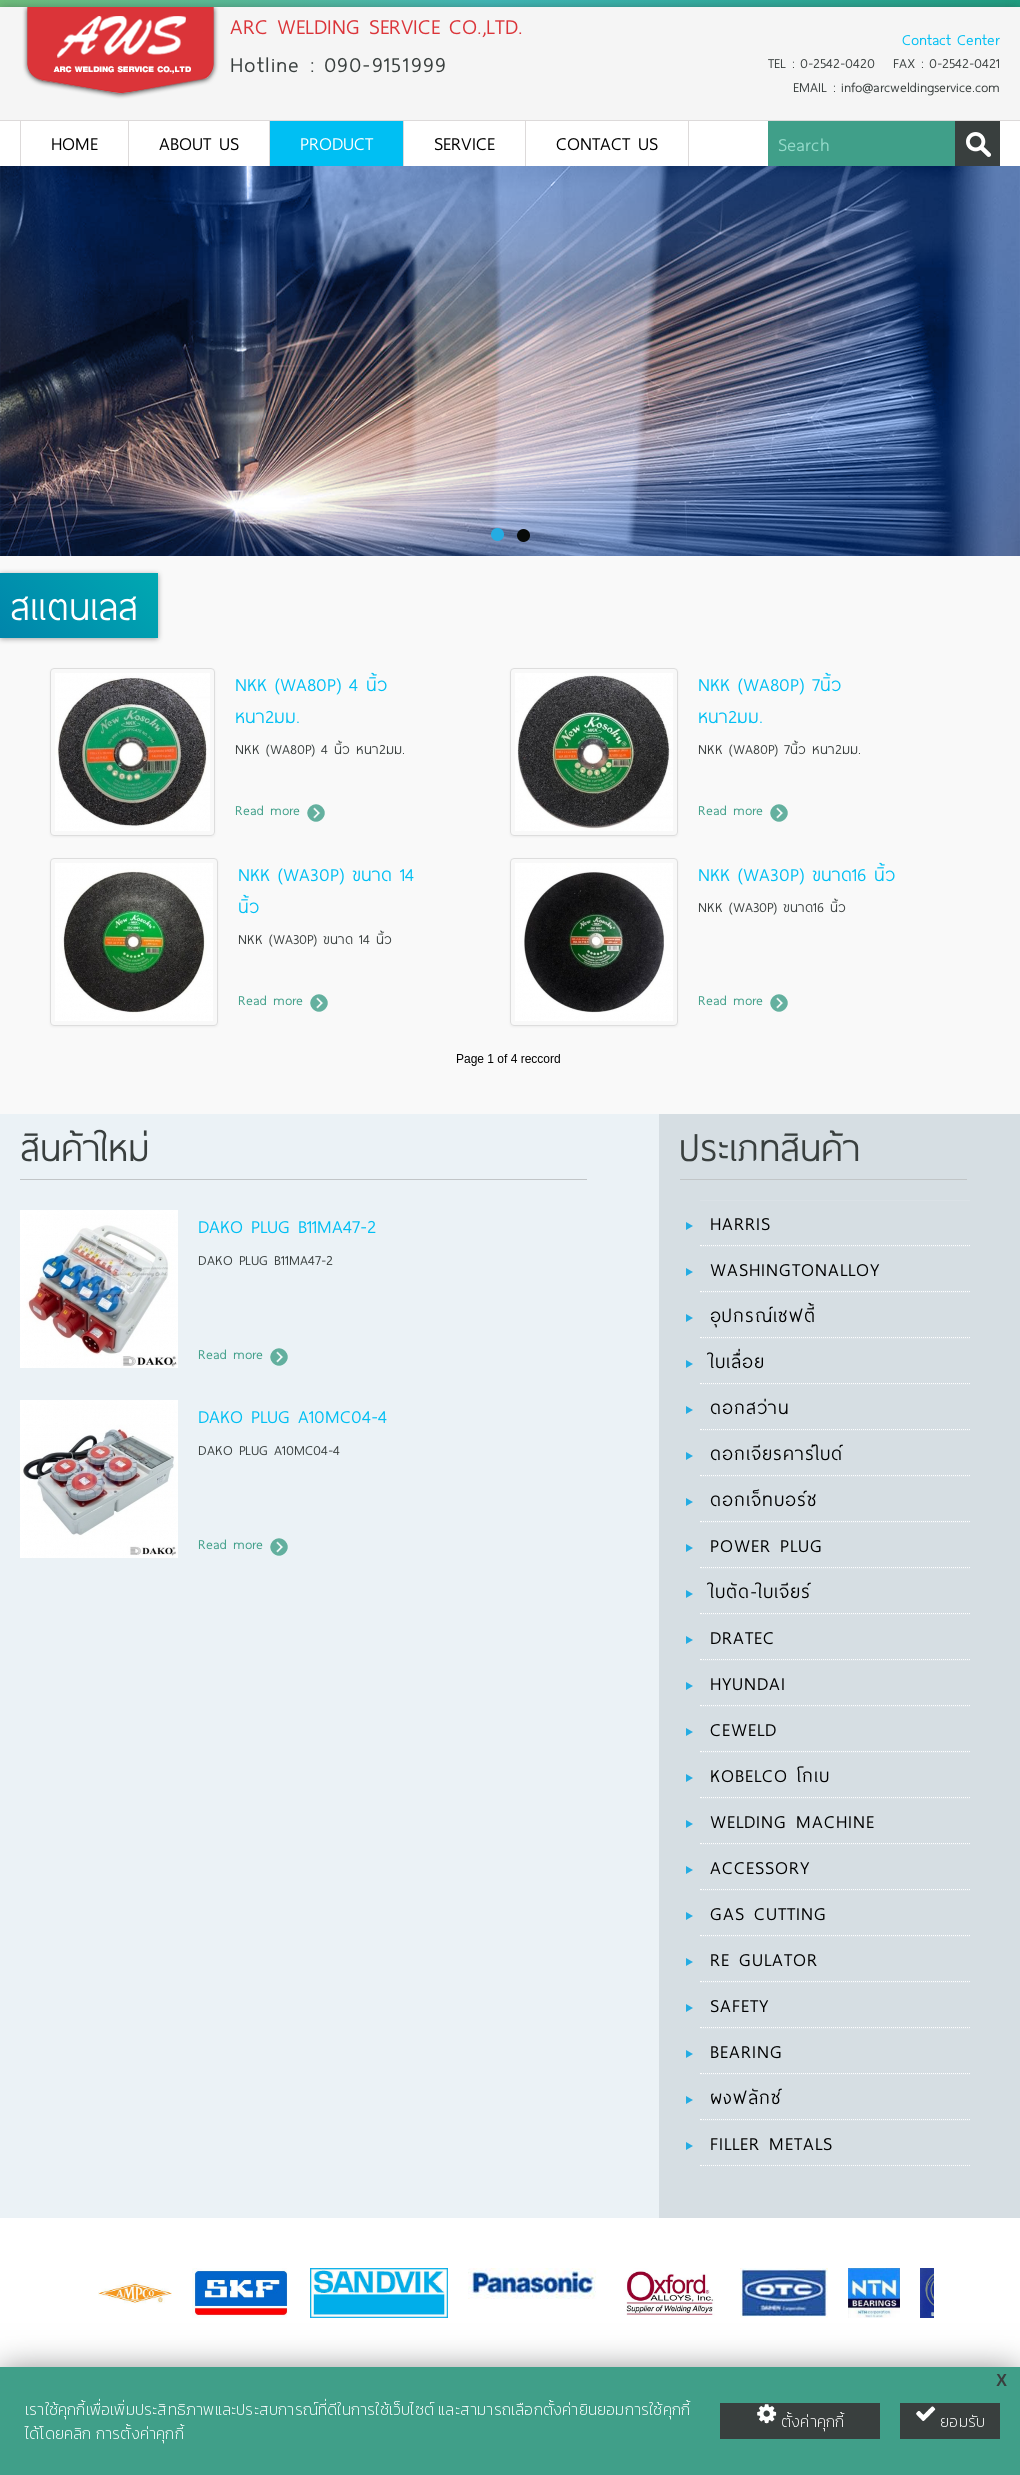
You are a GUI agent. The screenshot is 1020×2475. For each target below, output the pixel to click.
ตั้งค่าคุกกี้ (800, 2418)
